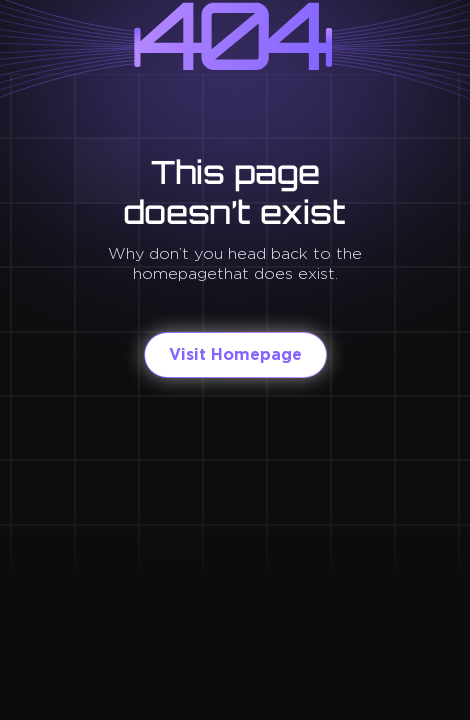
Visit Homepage (235, 354)
